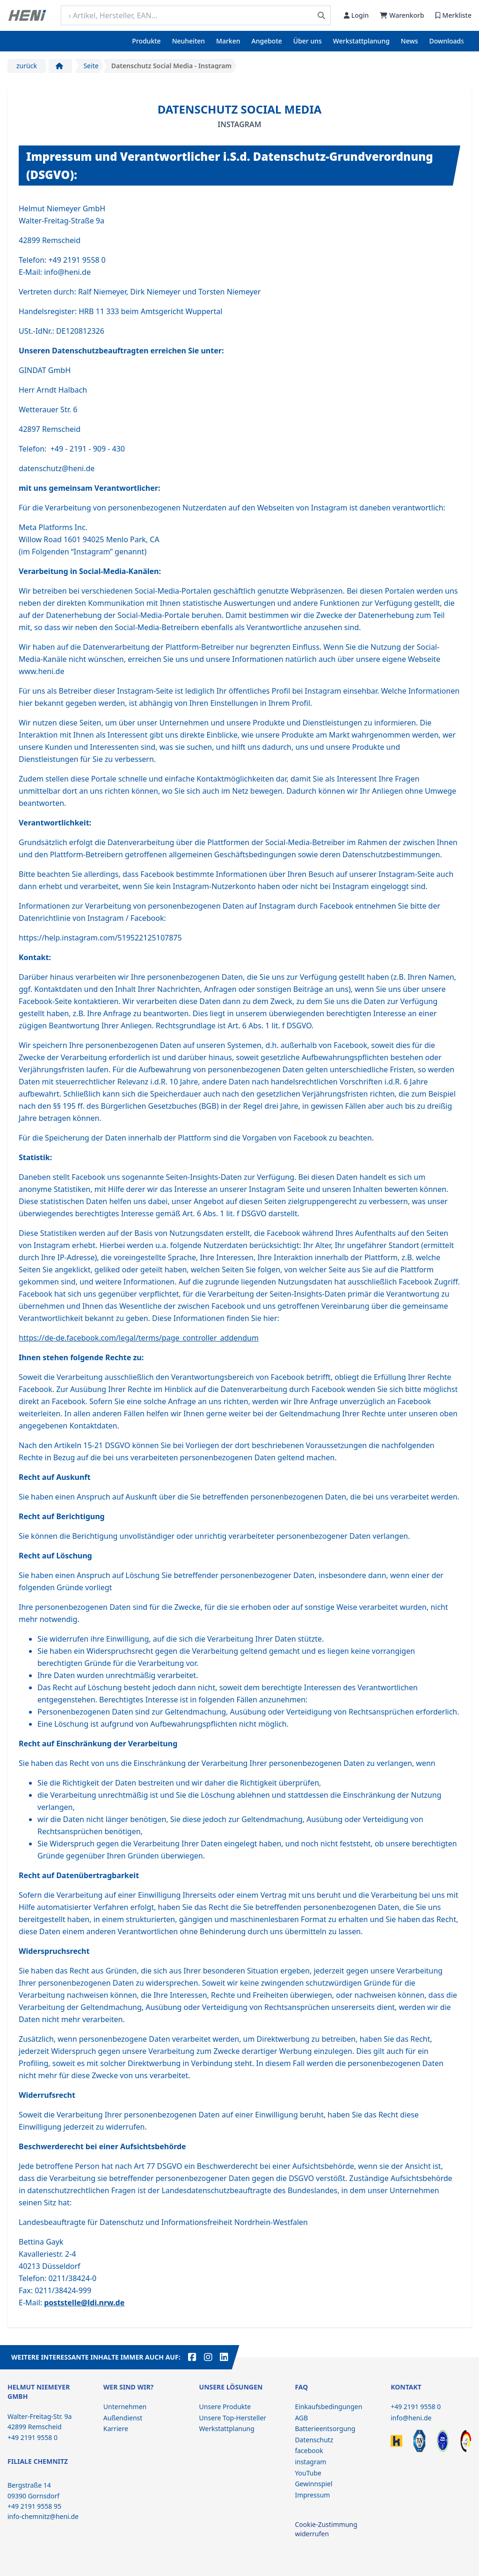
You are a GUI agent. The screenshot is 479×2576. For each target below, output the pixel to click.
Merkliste (453, 15)
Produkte (146, 40)
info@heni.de (411, 2417)
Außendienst (123, 2417)
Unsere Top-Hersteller (233, 2417)
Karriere (115, 2428)
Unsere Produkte (225, 2406)
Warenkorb (402, 15)
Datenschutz (314, 2439)
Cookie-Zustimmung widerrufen (326, 2529)
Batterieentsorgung (325, 2428)
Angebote (267, 40)
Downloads (446, 40)
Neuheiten (188, 40)
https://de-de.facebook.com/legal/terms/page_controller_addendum (139, 1338)
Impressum (312, 2494)
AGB (301, 2417)
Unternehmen (124, 2406)
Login (356, 15)
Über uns (307, 40)
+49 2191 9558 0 (416, 2406)
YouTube (308, 2472)
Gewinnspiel (313, 2483)
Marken (228, 40)
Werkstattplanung (361, 40)
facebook (309, 2450)
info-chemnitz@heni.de (43, 2516)
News (409, 40)
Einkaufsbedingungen (328, 2406)
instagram (310, 2461)
